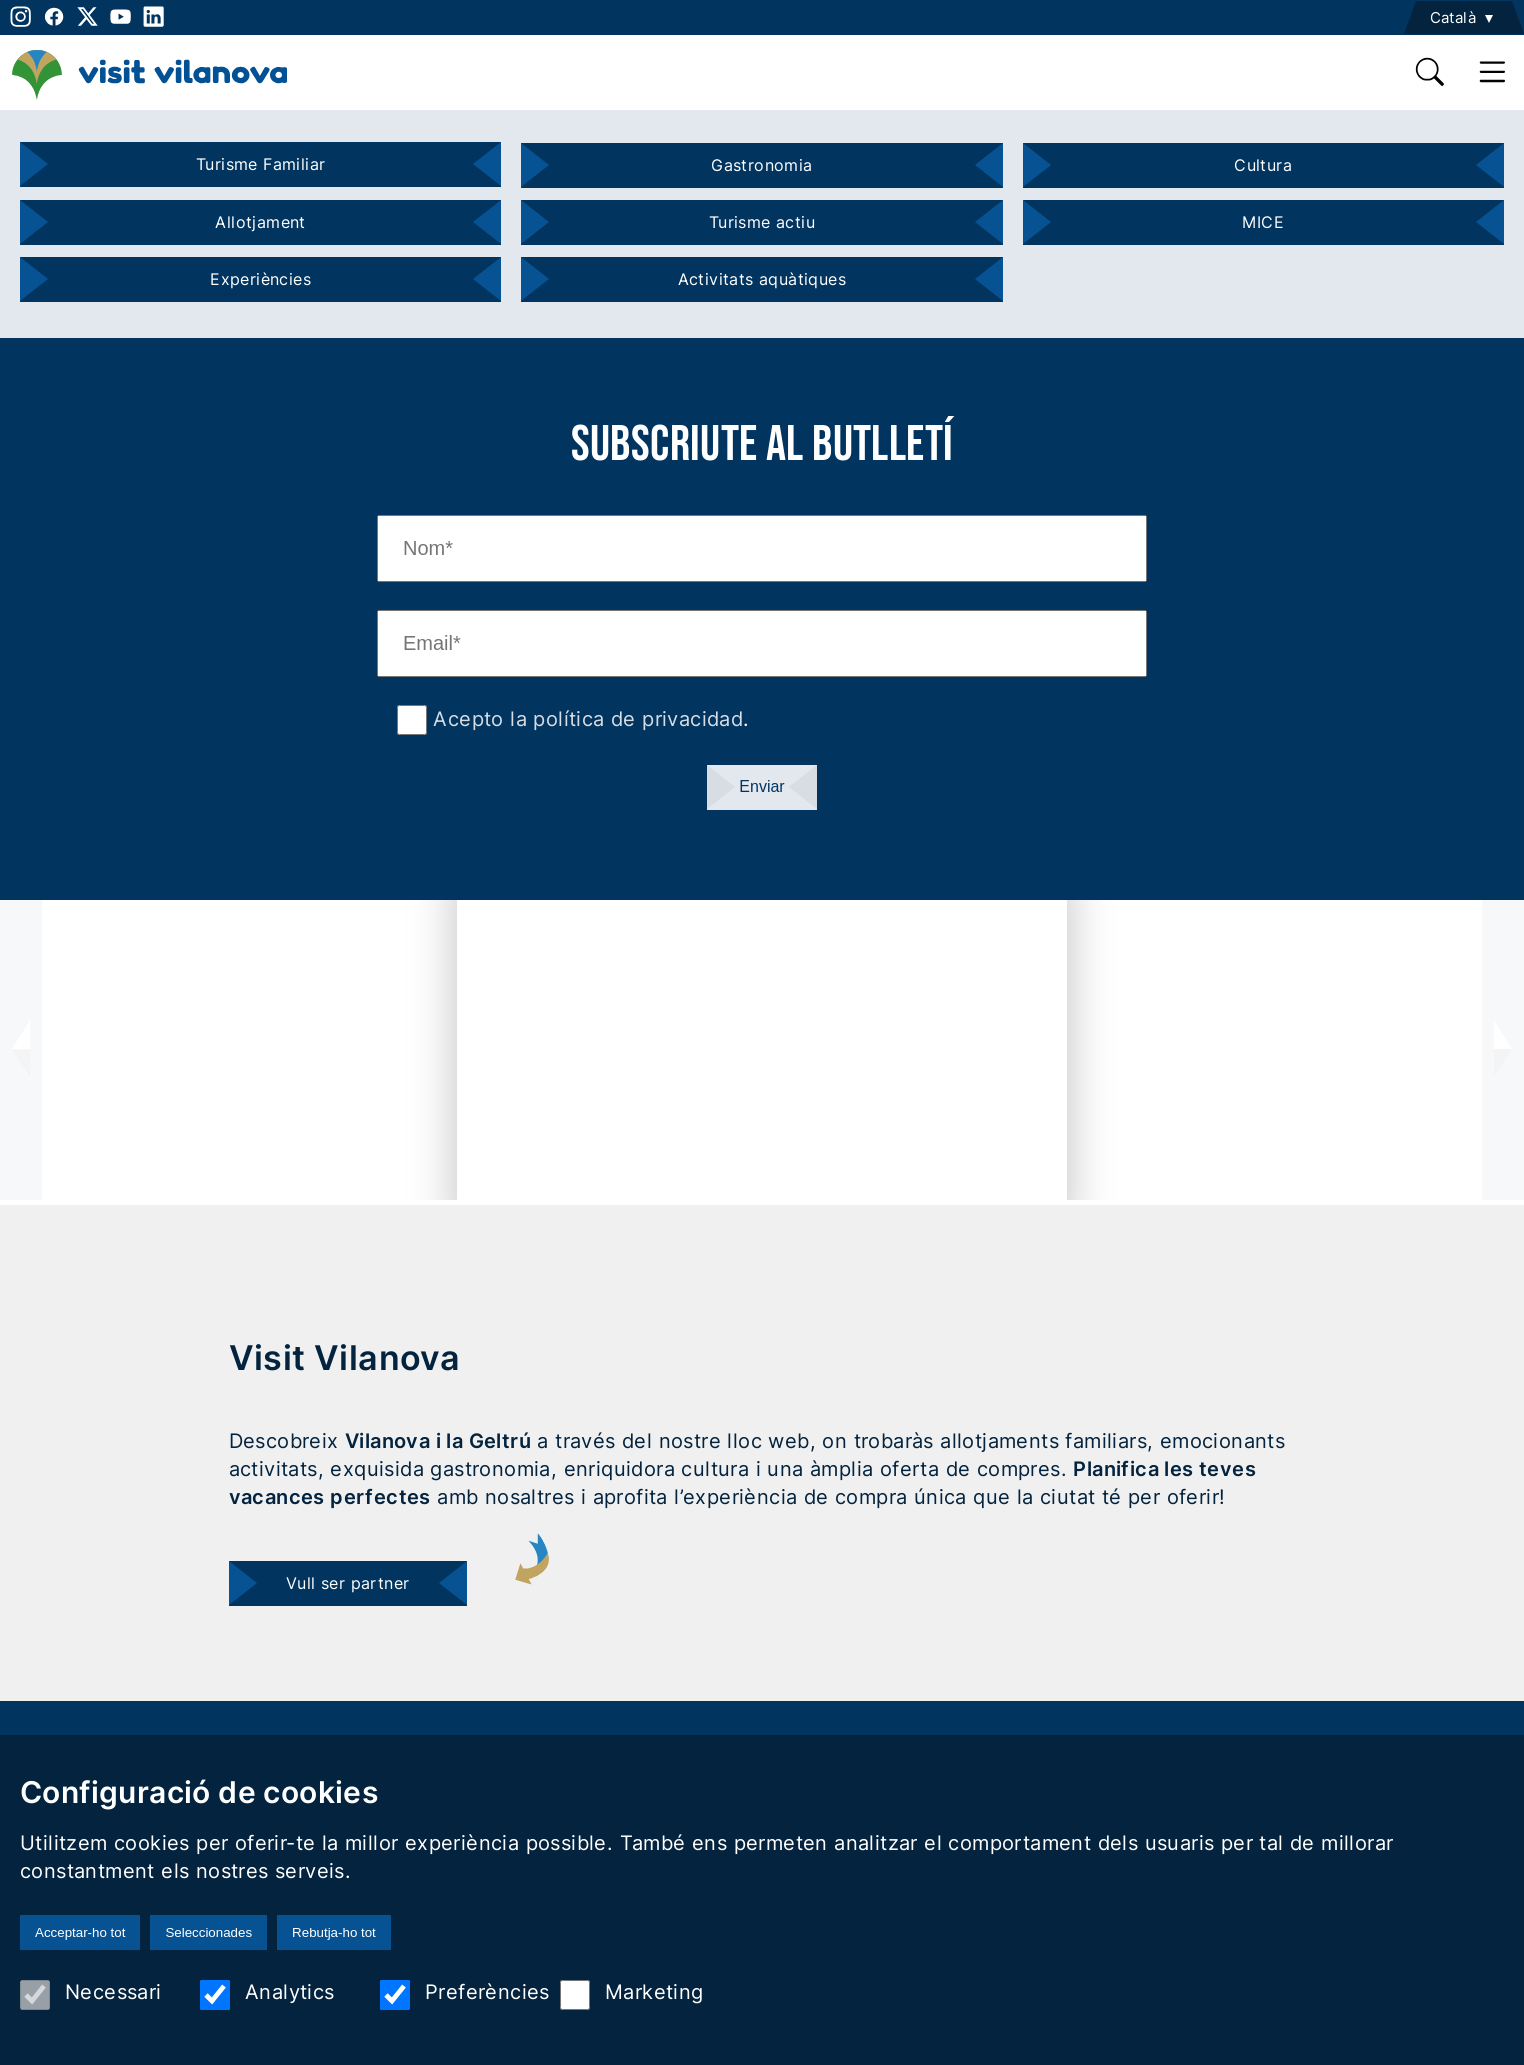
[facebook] (53, 16)
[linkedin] (153, 16)
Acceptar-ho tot (80, 1932)
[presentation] (21, 1050)
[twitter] (87, 16)
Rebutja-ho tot (334, 1932)
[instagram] (18, 16)
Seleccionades (208, 1932)
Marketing (632, 1995)
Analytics (267, 1995)
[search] (1431, 72)
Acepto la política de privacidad (585, 719)
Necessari (91, 1995)
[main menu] (1493, 72)
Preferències (465, 1995)
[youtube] (120, 16)
